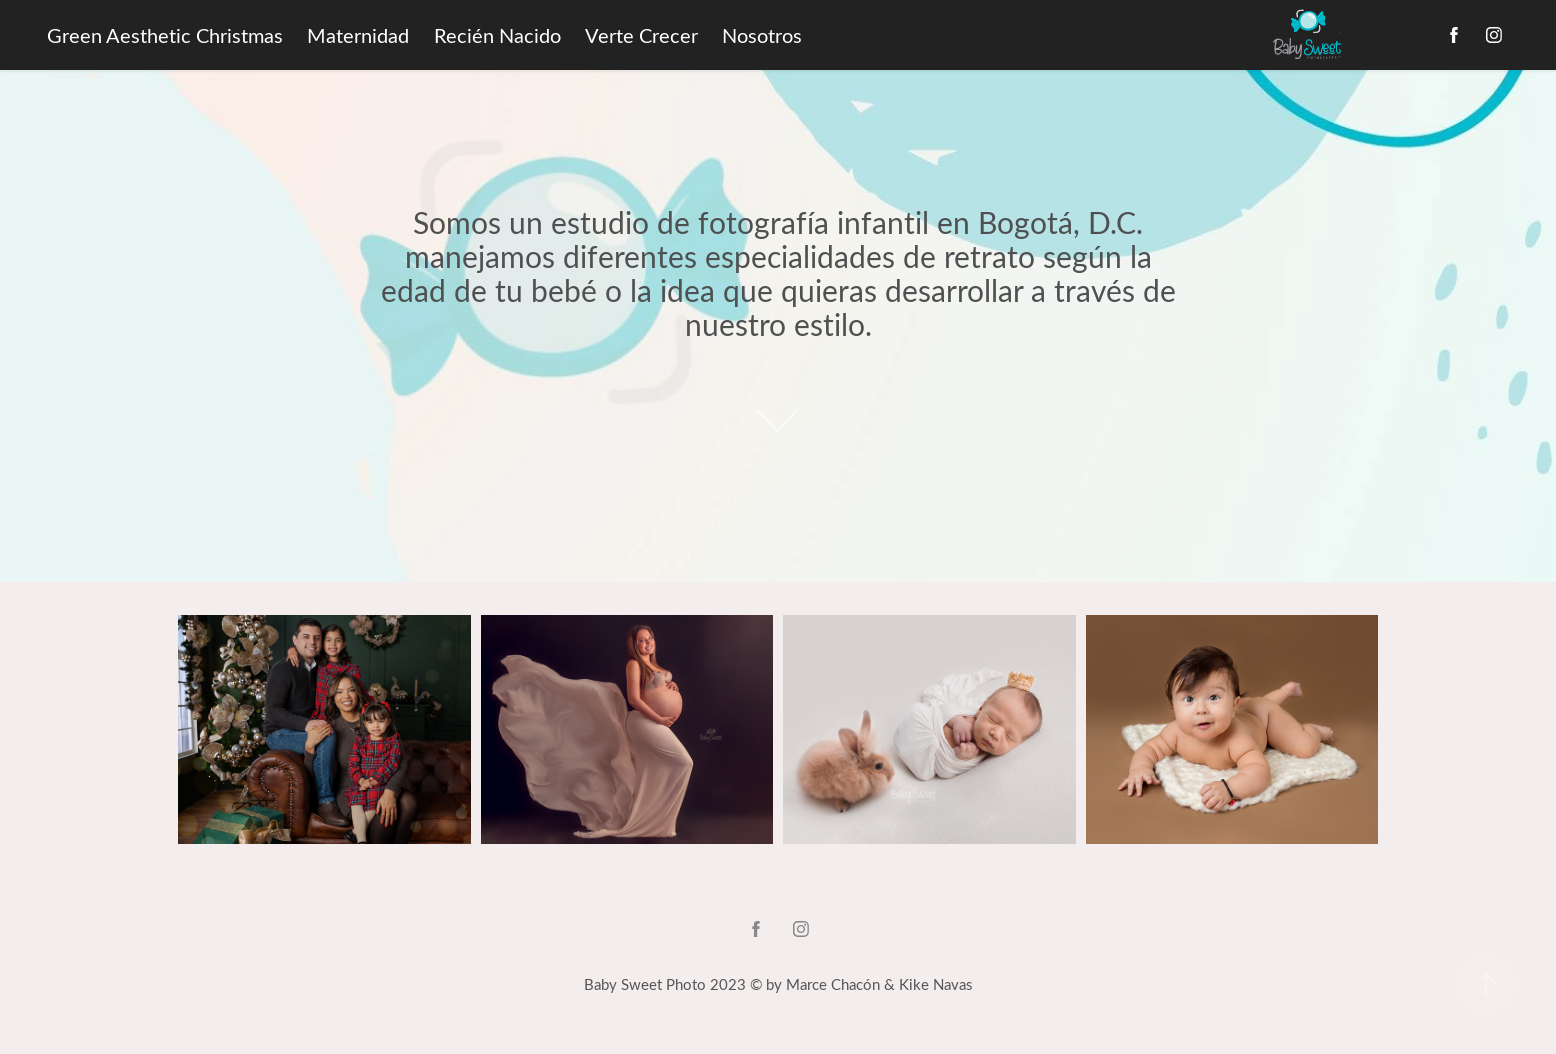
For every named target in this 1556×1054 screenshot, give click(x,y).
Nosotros (762, 34)
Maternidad (358, 34)
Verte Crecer (641, 34)
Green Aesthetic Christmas (165, 34)
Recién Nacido (497, 34)
